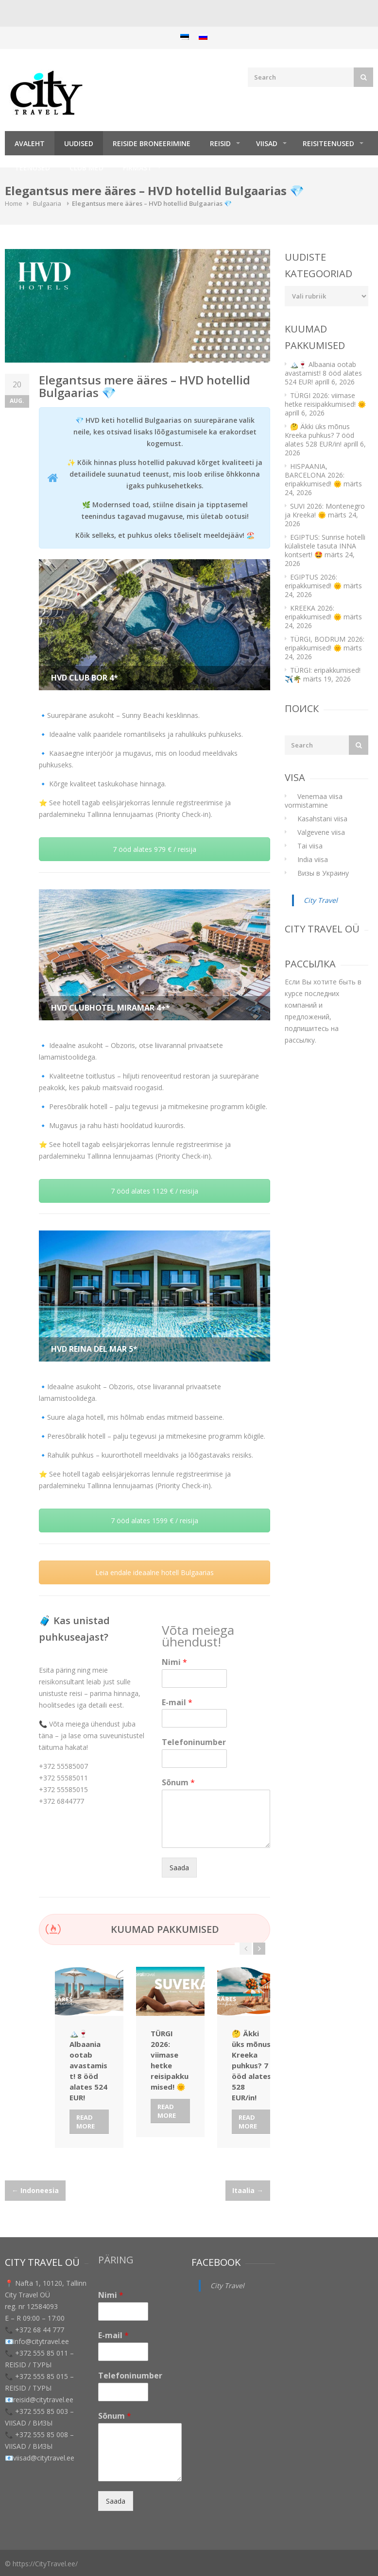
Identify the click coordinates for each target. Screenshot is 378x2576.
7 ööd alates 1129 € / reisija (154, 1191)
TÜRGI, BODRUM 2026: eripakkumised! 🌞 (324, 643)
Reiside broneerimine (151, 143)
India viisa (312, 859)
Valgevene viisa (321, 832)
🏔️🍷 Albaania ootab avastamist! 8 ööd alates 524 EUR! (323, 373)
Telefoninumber (194, 1742)
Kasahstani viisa (322, 818)
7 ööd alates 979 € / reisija (154, 849)
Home (13, 203)
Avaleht (30, 143)
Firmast (137, 167)
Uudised (78, 143)
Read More (85, 2121)
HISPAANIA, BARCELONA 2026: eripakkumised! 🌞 (314, 475)
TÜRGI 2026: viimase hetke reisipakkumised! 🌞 (325, 400)
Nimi (174, 1662)
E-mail (177, 1702)
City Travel (321, 900)
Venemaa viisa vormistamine (314, 801)
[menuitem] (184, 37)
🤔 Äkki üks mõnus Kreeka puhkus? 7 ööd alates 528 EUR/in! (319, 435)
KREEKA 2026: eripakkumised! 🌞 (313, 612)
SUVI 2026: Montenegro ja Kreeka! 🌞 (325, 510)
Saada (179, 1867)
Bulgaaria (47, 203)
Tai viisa (310, 845)
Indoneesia (35, 2190)
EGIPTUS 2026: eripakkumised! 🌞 (313, 581)
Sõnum (178, 1783)
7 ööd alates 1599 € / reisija (154, 1520)
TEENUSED (32, 167)
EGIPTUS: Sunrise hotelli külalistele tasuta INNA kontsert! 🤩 (325, 545)
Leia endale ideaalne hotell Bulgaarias (154, 1572)
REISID (220, 143)
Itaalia (247, 2190)
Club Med (86, 167)
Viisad (266, 143)
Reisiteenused (328, 143)
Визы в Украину (323, 873)
